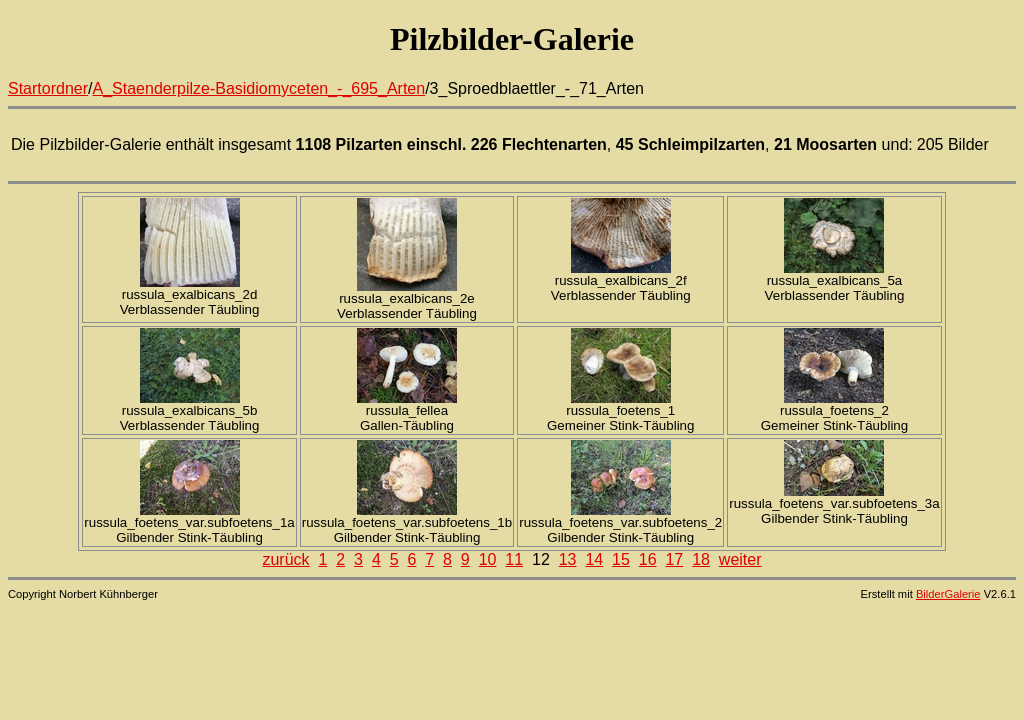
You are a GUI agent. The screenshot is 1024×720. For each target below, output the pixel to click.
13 (568, 559)
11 (514, 559)
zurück (285, 559)
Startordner (48, 88)
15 (621, 559)
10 (488, 559)
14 (594, 559)
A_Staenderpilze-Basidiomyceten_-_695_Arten (259, 88)
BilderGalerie (948, 594)
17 (674, 559)
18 (701, 559)
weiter (740, 559)
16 (648, 559)
